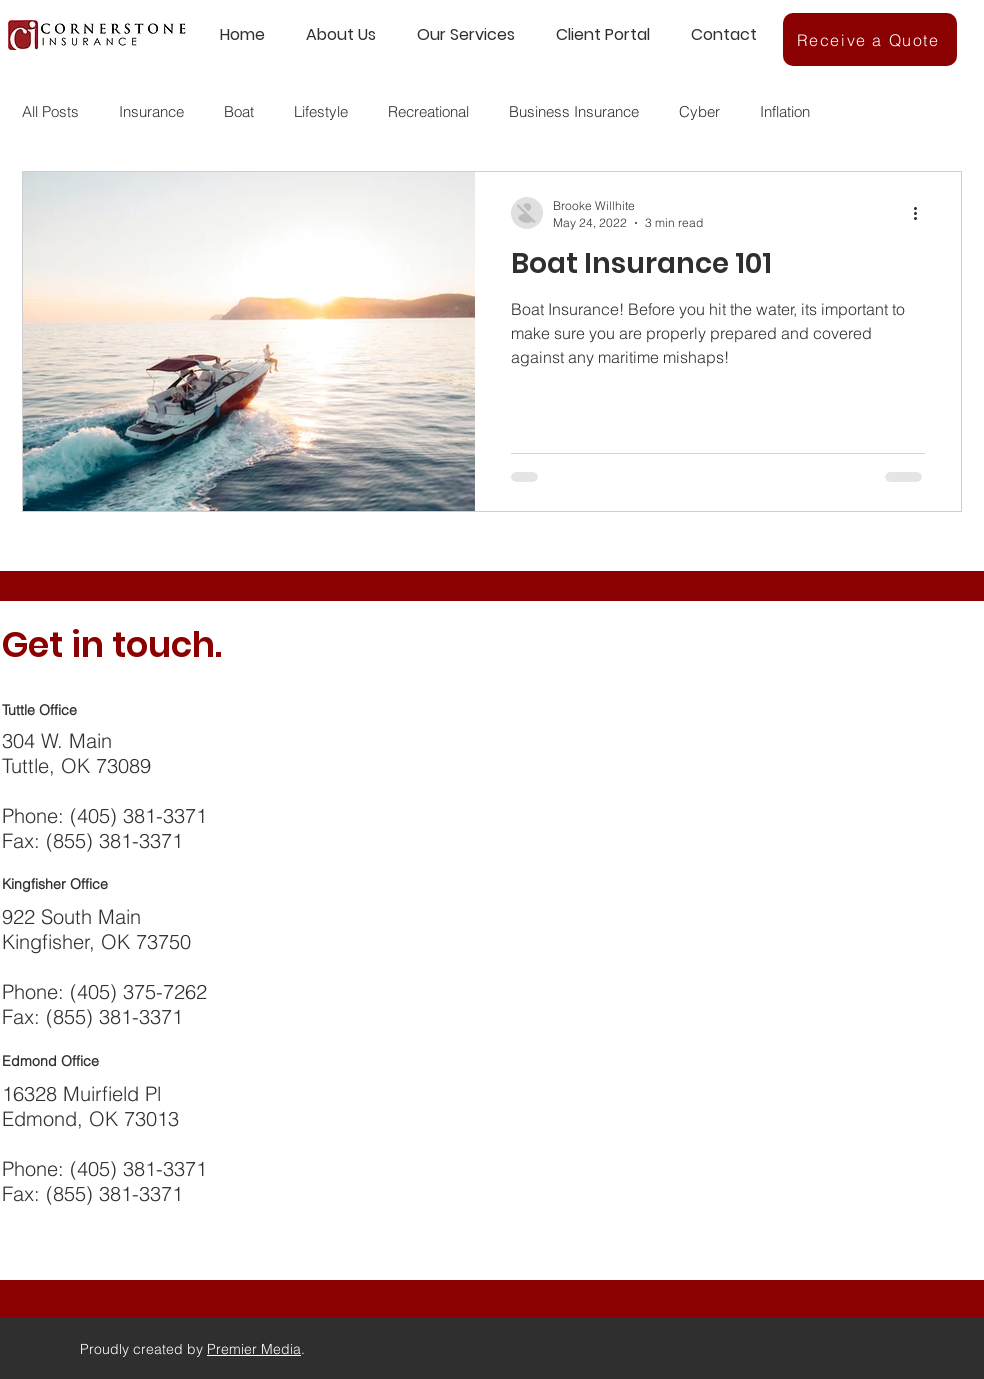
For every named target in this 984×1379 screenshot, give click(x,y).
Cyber (699, 111)
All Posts (50, 111)
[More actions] (922, 213)
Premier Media (254, 1349)
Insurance (151, 111)
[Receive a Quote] (870, 39)
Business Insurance (574, 111)
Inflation (785, 111)
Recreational (428, 111)
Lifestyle (321, 111)
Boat (239, 111)
